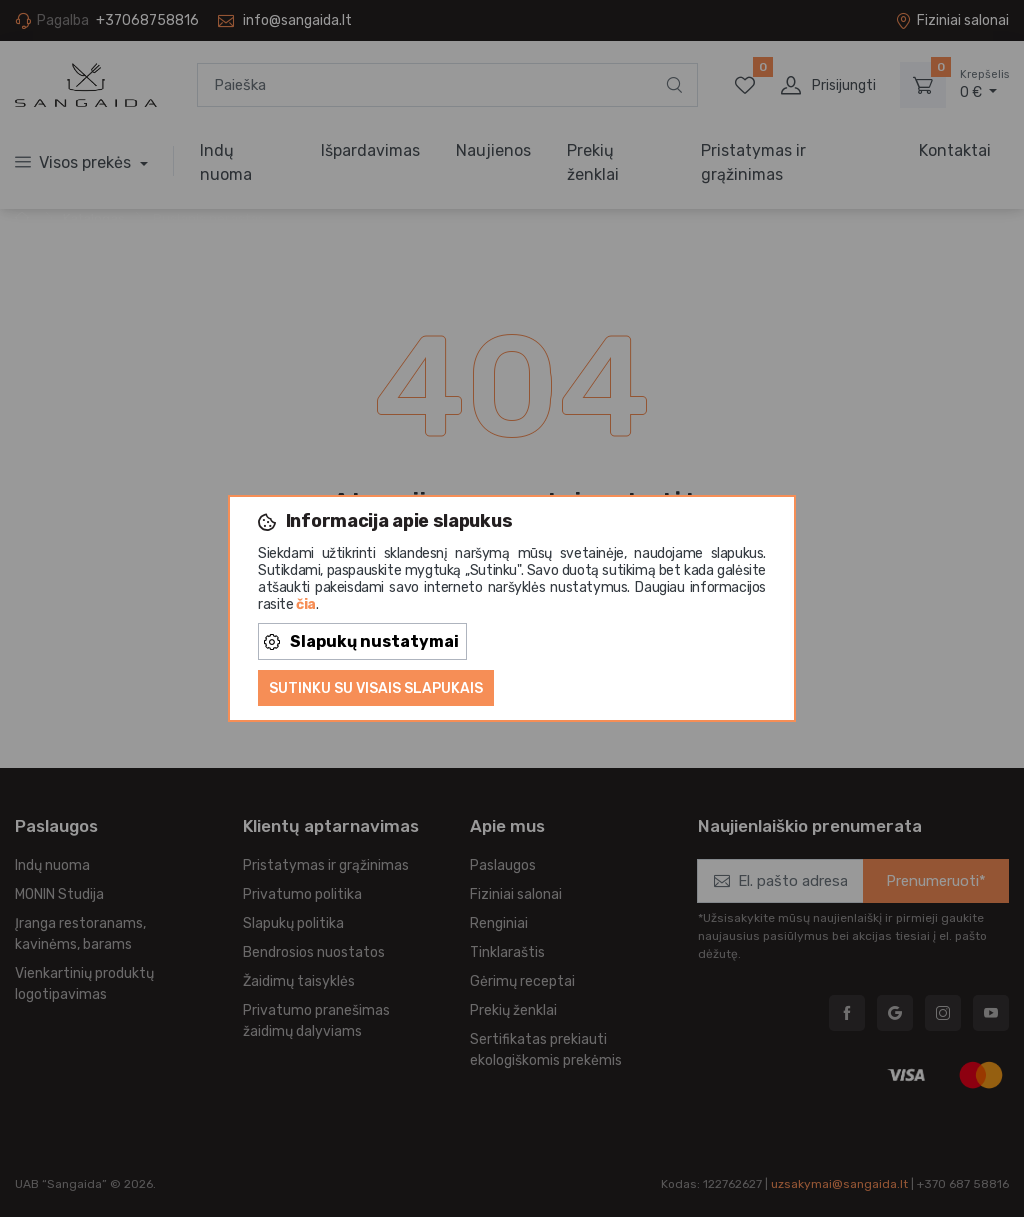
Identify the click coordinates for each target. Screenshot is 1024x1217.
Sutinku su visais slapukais (376, 688)
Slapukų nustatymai (361, 641)
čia (306, 604)
